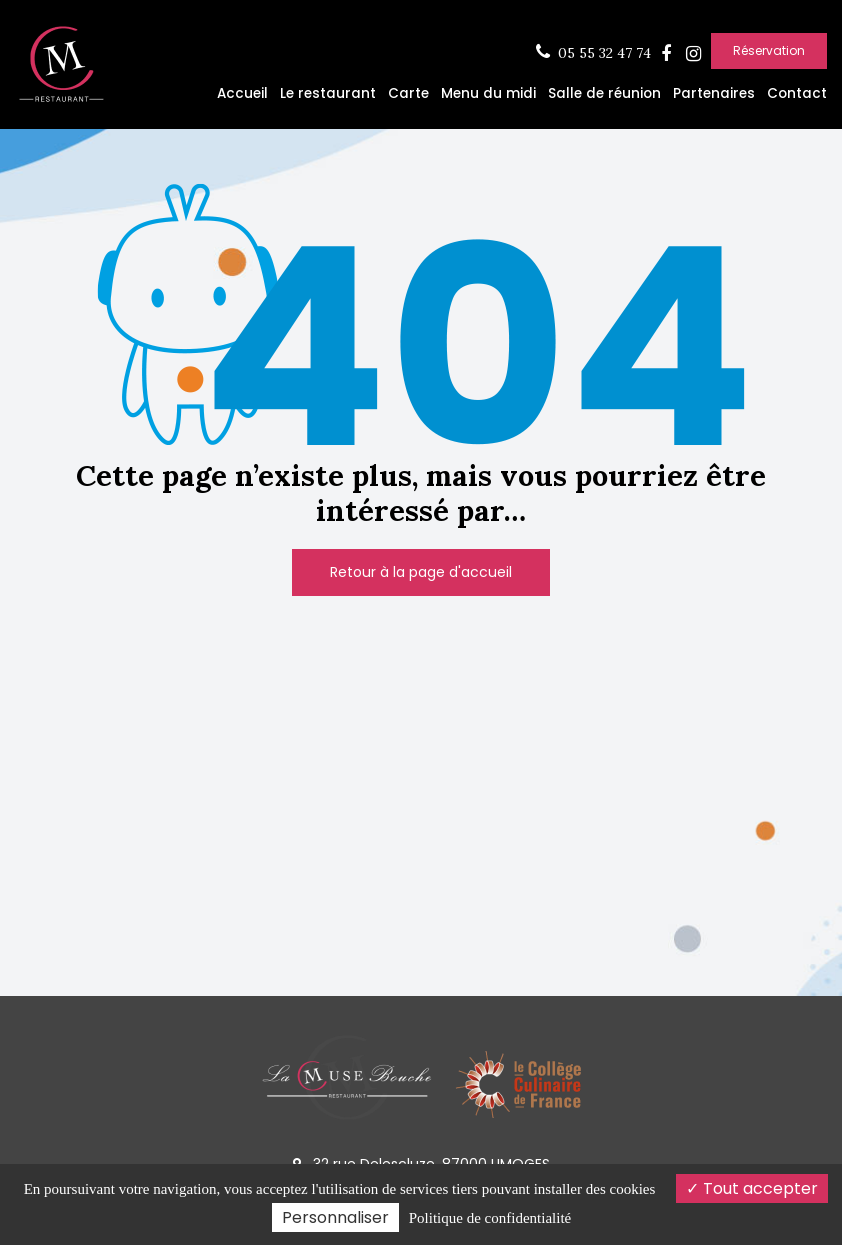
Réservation (769, 50)
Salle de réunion (604, 93)
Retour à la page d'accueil (421, 572)
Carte (408, 93)
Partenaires (714, 93)
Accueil (242, 93)
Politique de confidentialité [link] (490, 1218)
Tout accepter (752, 1188)
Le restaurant (328, 93)
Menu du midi (488, 93)
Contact (797, 93)
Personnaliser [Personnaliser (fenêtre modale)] (335, 1217)
